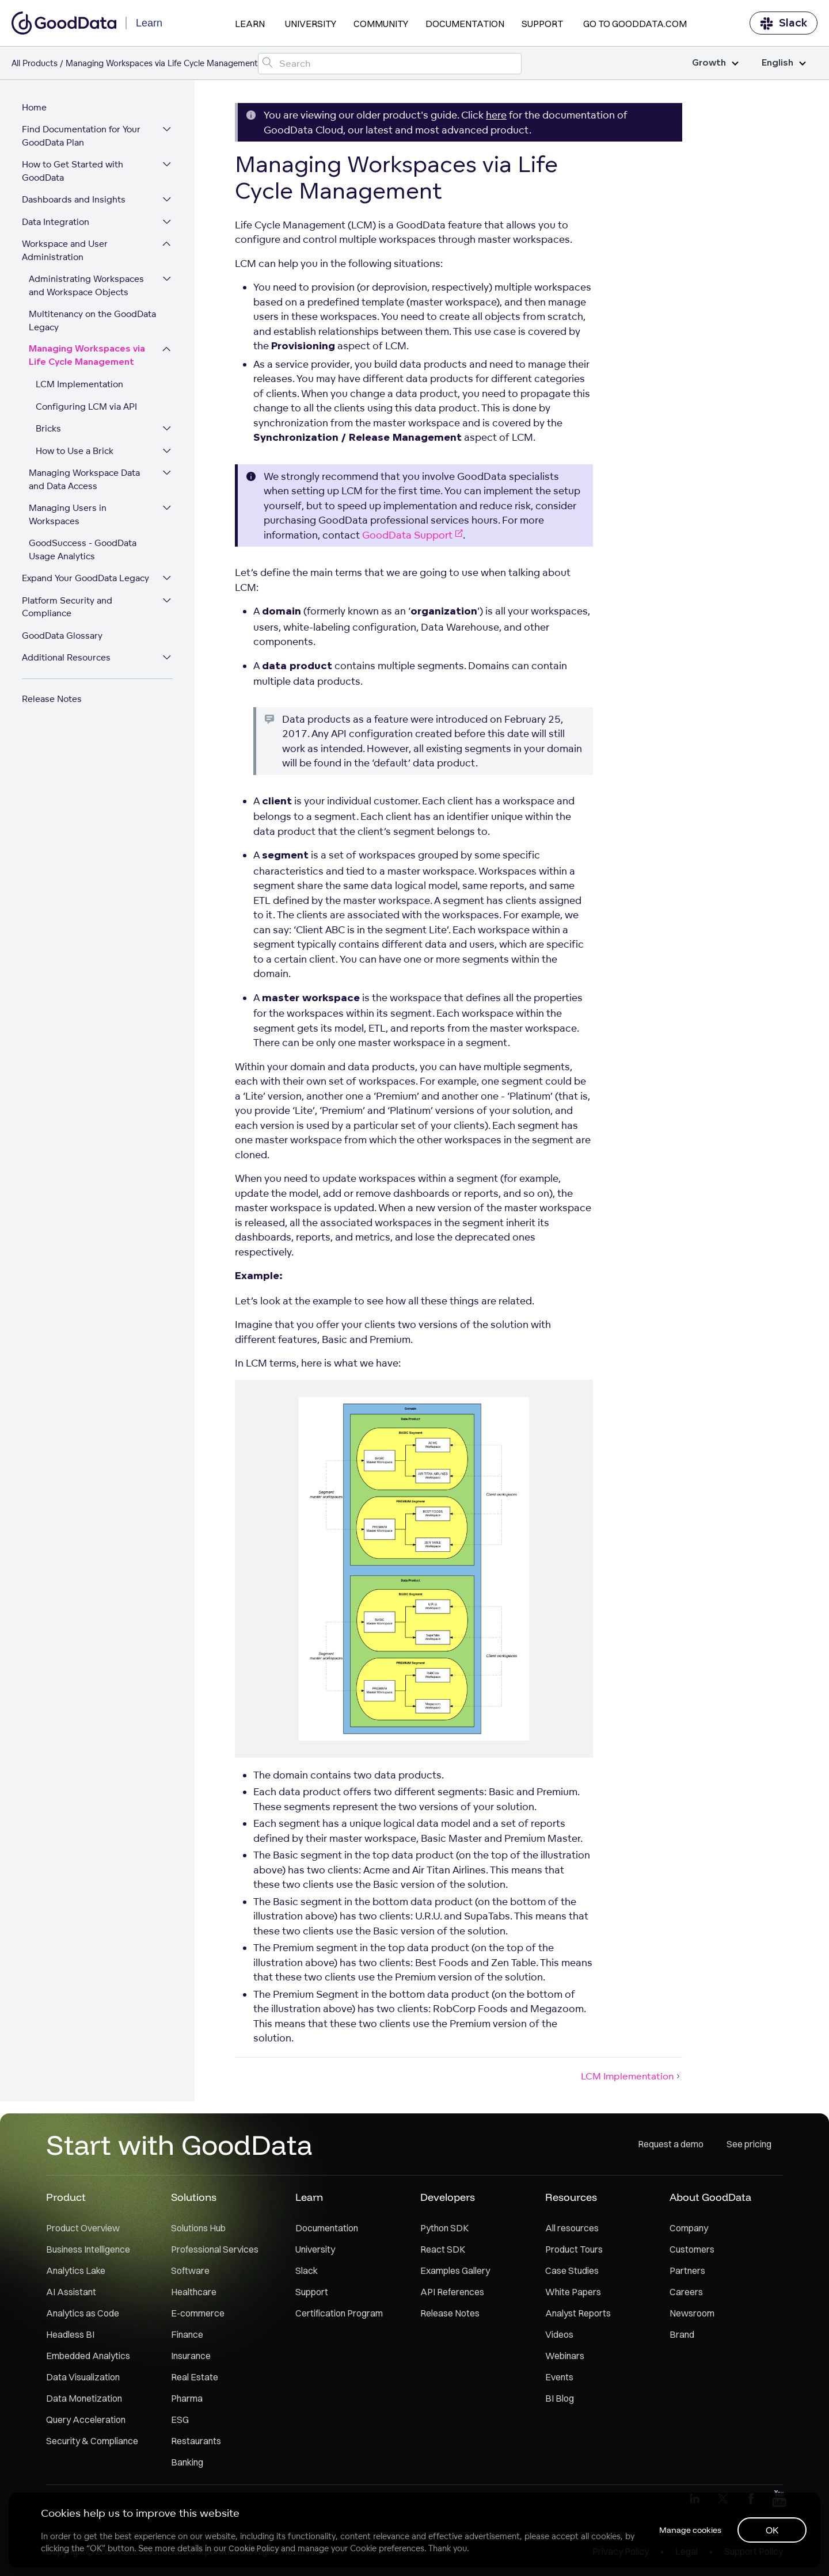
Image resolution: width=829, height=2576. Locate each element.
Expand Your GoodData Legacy (86, 580)
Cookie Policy (254, 2548)
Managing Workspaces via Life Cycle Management (88, 357)
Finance (187, 2336)
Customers (692, 2251)
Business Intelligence (88, 2251)
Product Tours (574, 2251)
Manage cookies (687, 2529)
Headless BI (70, 2336)
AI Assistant (71, 2294)
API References (452, 2294)
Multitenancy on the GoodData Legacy (93, 323)
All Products (35, 63)
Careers (686, 2294)
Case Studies (572, 2273)
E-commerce (198, 2315)
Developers (447, 2199)
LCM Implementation (80, 386)
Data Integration (56, 223)
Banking (187, 2464)
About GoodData (710, 2199)
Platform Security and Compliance (68, 609)
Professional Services (214, 2251)
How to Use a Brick (76, 452)
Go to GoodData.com (635, 23)
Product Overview (83, 2230)
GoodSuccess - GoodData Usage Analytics (84, 552)
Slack (783, 23)
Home (35, 109)
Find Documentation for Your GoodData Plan (82, 138)
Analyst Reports (578, 2315)
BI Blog (559, 2400)
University (310, 23)
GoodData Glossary (63, 637)
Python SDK (444, 2230)
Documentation (464, 23)
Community (380, 23)
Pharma (187, 2400)
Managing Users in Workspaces (69, 517)
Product (66, 2199)
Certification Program (339, 2315)
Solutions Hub (198, 2230)
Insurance (191, 2358)
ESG (180, 2422)
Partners (687, 2273)
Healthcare (193, 2294)
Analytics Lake (75, 2273)
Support (542, 23)
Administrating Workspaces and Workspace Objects (87, 288)
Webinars (564, 2358)
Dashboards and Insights (75, 201)
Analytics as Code (82, 2315)
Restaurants (196, 2443)
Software (190, 2273)
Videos (559, 2336)
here (496, 115)
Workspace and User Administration (66, 253)
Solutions (193, 2199)
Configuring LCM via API (87, 408)
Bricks (49, 430)
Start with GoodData (179, 2147)
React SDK (442, 2251)
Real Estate (194, 2379)
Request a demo (670, 2147)
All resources (572, 2230)
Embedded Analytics (88, 2358)
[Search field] (390, 63)
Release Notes (53, 700)
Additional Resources (67, 659)
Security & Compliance (92, 2443)
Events (559, 2379)
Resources (571, 2199)
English (784, 63)
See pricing (749, 2147)
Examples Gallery (455, 2273)
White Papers (573, 2294)
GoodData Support (412, 535)
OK (771, 2529)
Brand (682, 2336)
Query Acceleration (86, 2422)
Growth (715, 63)
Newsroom (692, 2315)
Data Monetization (84, 2400)
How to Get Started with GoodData (73, 173)
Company (689, 2230)
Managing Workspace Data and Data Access (85, 482)
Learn (250, 23)
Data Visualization (83, 2379)
